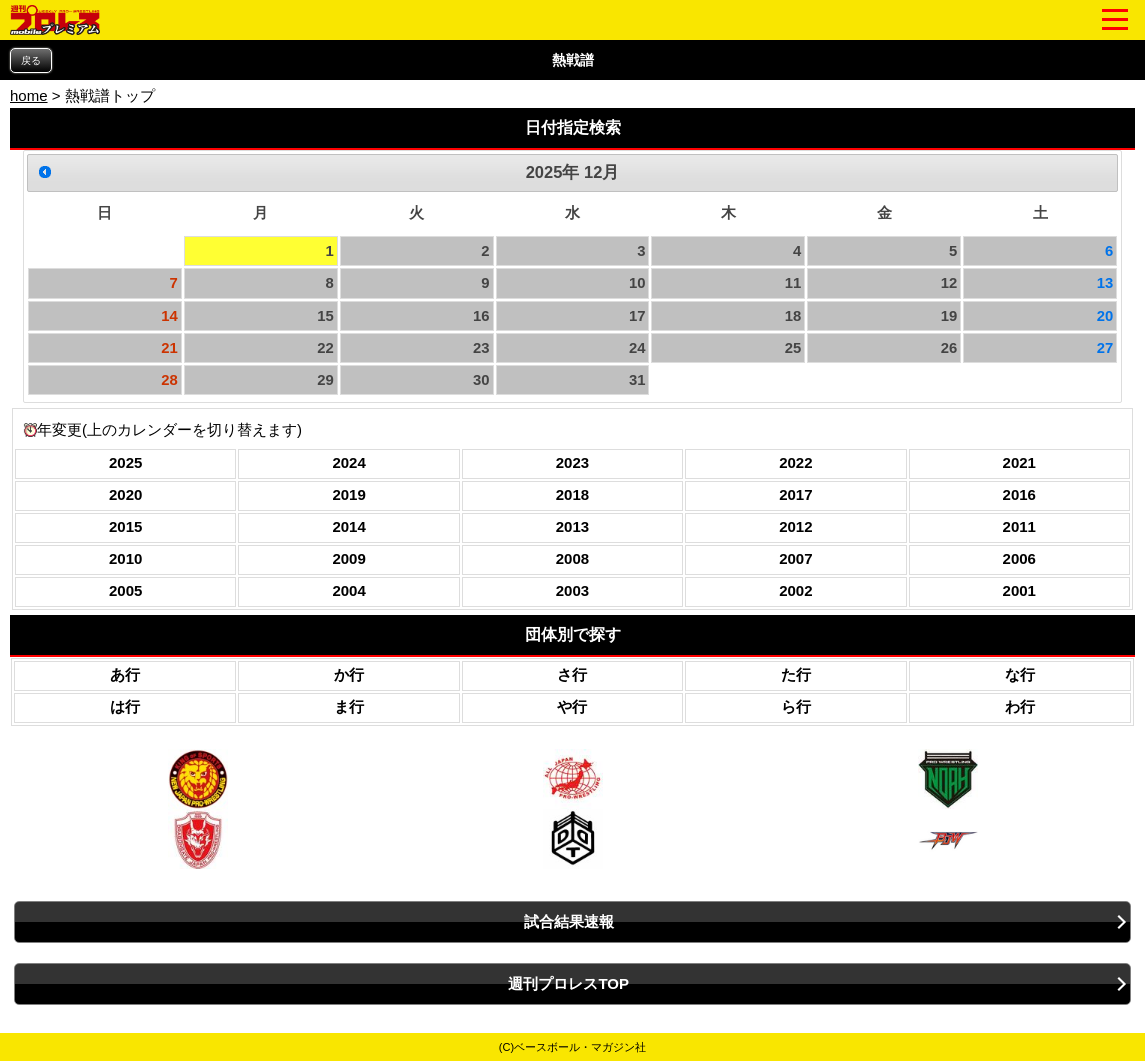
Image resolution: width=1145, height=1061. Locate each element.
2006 (1019, 558)
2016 (1019, 494)
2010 (125, 558)
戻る (31, 60)
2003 (572, 590)
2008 (572, 558)
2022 (795, 462)
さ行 (572, 674)
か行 (349, 674)
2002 (795, 590)
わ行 (1020, 706)
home (29, 95)
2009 (348, 558)
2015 (125, 526)
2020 (125, 494)
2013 (572, 526)
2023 (572, 462)
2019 (348, 494)
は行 (125, 706)
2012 (795, 526)
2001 (1019, 590)
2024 (348, 462)
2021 (1019, 462)
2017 (795, 494)
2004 (348, 590)
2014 (348, 526)
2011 (1019, 526)
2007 (795, 558)
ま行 (349, 706)
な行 (1020, 674)
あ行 (125, 674)
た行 (796, 674)
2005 (125, 590)
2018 (572, 494)
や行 (572, 706)
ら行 (796, 706)
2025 (125, 462)
